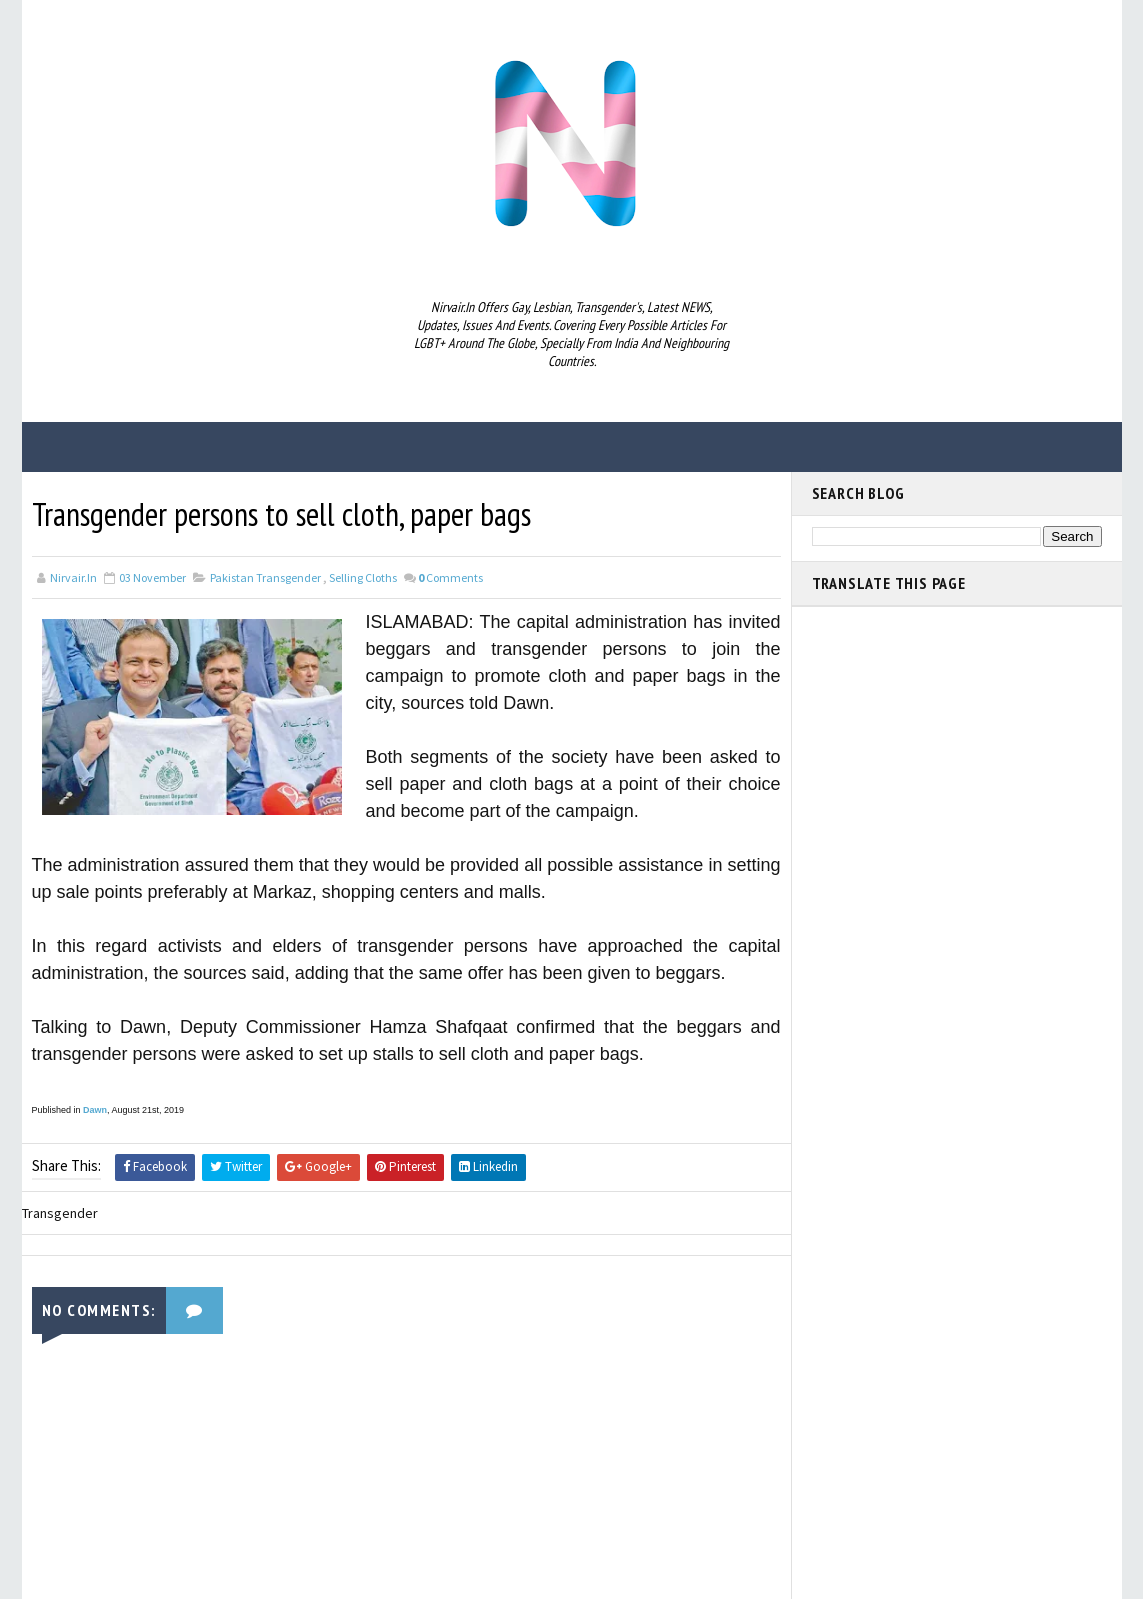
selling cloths (363, 577)
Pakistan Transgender (265, 577)
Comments (450, 577)
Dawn (95, 1110)
